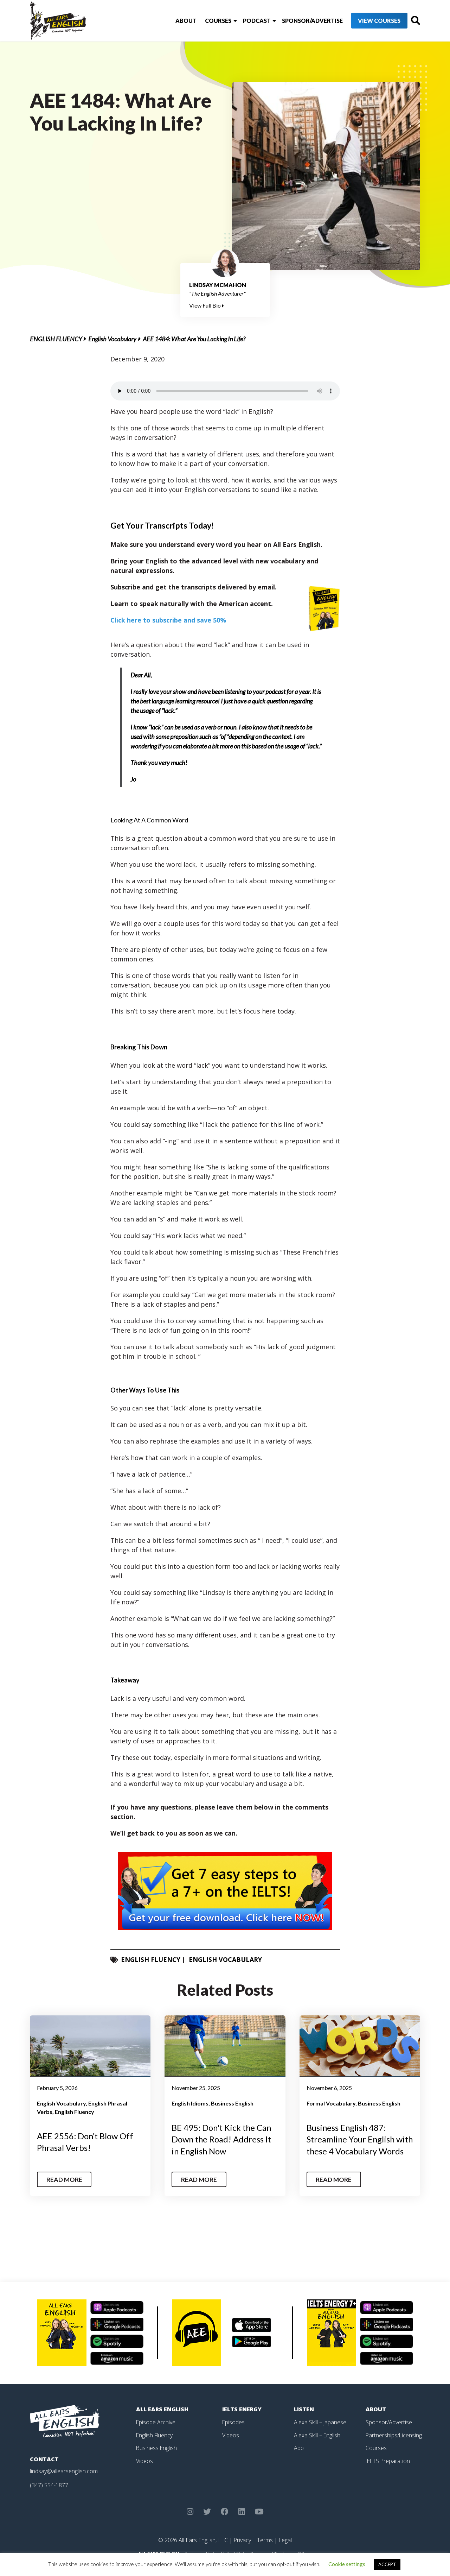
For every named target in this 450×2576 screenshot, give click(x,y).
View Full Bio (206, 305)
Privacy (242, 2551)
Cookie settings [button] (346, 2564)
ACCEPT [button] (387, 2564)
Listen (304, 2421)
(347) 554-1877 (49, 2496)
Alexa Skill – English (317, 2446)
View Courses (366, 21)
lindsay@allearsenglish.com (64, 2483)
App (299, 2459)
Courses (205, 20)
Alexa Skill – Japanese (320, 2433)
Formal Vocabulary (331, 2103)
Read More (64, 2191)
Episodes (233, 2433)
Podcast (243, 20)
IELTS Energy (242, 2421)
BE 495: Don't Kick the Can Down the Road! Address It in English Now (222, 2139)
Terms (265, 2551)
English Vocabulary (112, 339)
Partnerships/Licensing (394, 2446)
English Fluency (56, 339)
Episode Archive (156, 2433)
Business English (232, 2103)
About (172, 20)
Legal (285, 2551)
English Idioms (190, 2103)
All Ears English (162, 2421)
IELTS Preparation (388, 2471)
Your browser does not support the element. (225, 390)
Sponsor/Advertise (298, 20)
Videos (144, 2471)
